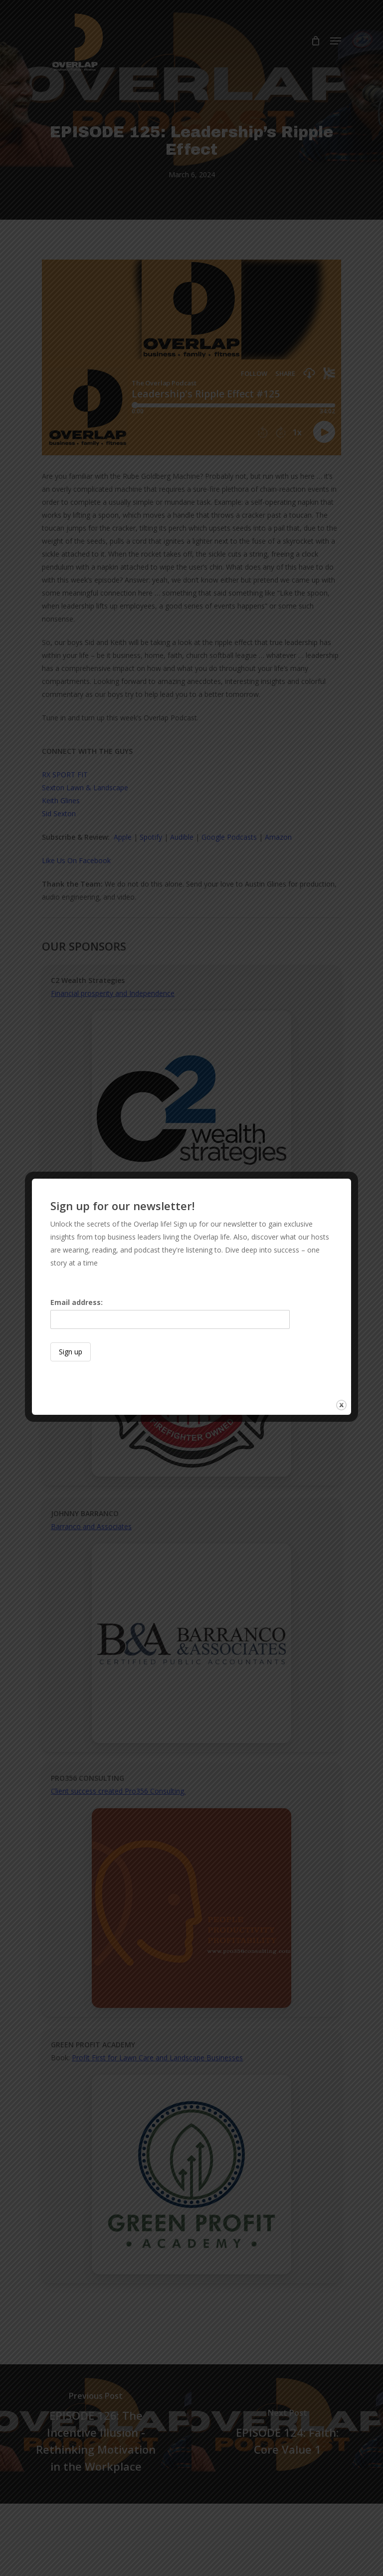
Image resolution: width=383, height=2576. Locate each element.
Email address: (170, 1313)
